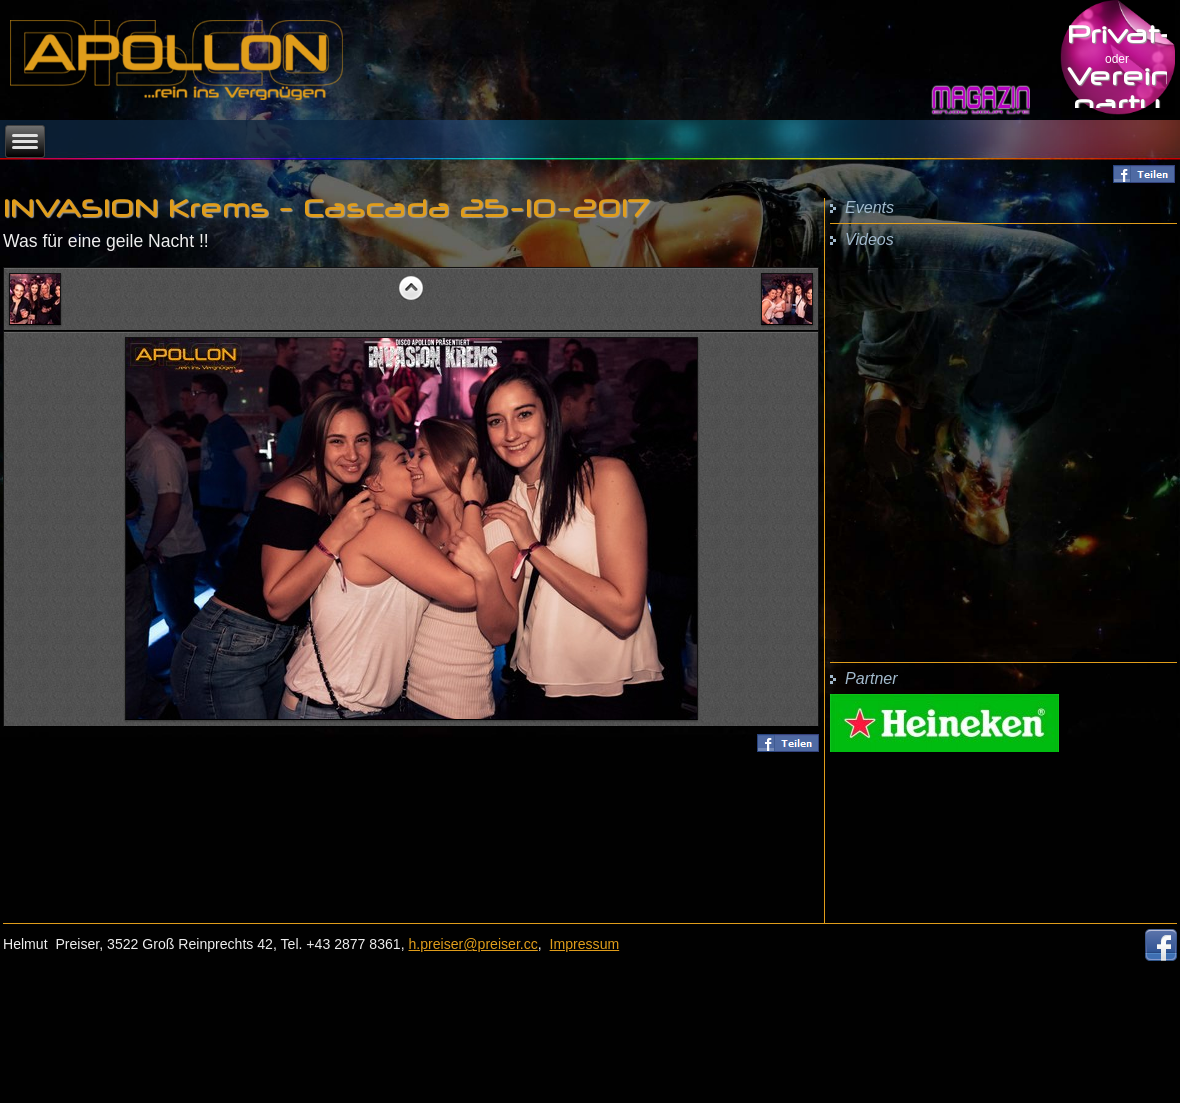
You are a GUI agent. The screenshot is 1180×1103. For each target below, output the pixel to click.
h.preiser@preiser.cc (473, 944)
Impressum (585, 944)
